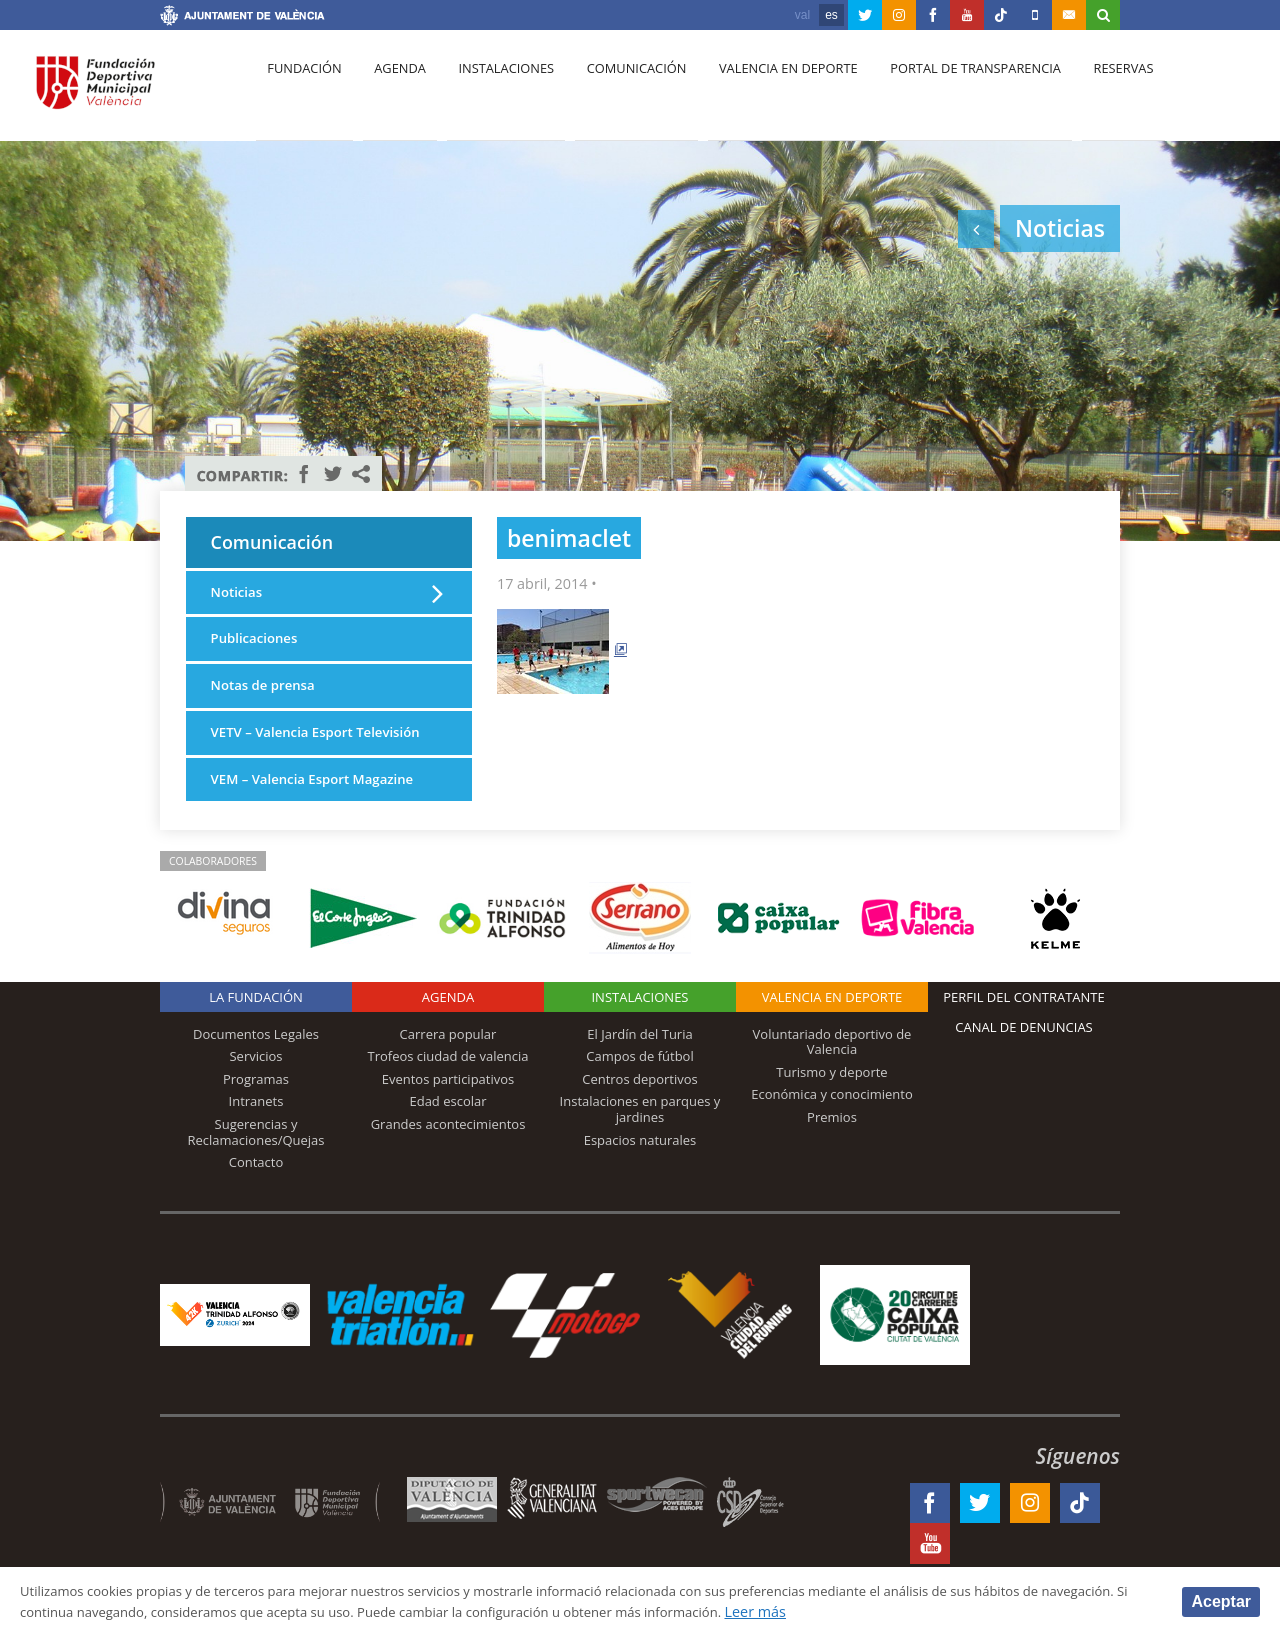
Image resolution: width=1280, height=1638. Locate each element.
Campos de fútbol (639, 1094)
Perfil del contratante (1023, 1035)
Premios (832, 1155)
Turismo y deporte (831, 1110)
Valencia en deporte (764, 91)
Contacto (256, 1200)
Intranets (256, 1139)
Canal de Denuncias (1024, 1065)
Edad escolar (447, 1139)
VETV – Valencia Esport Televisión (288, 757)
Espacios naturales (640, 1178)
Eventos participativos (448, 1117)
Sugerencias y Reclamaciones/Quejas (256, 1170)
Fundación (301, 91)
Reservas (1089, 91)
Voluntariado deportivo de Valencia (832, 1080)
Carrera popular (448, 1072)
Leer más (926, 1611)
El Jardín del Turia (639, 1072)
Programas (256, 1117)
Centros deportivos (640, 1117)
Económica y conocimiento (832, 1132)
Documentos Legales (256, 1072)
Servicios (255, 1094)
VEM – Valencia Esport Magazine (322, 816)
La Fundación (256, 1035)
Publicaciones (258, 648)
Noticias (239, 600)
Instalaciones (492, 91)
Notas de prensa (268, 697)
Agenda (391, 91)
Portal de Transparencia (946, 91)
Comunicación (617, 91)
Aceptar (1221, 1600)
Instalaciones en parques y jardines (640, 1147)
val (802, 15)
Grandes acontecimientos (448, 1162)
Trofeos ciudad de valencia (448, 1094)
